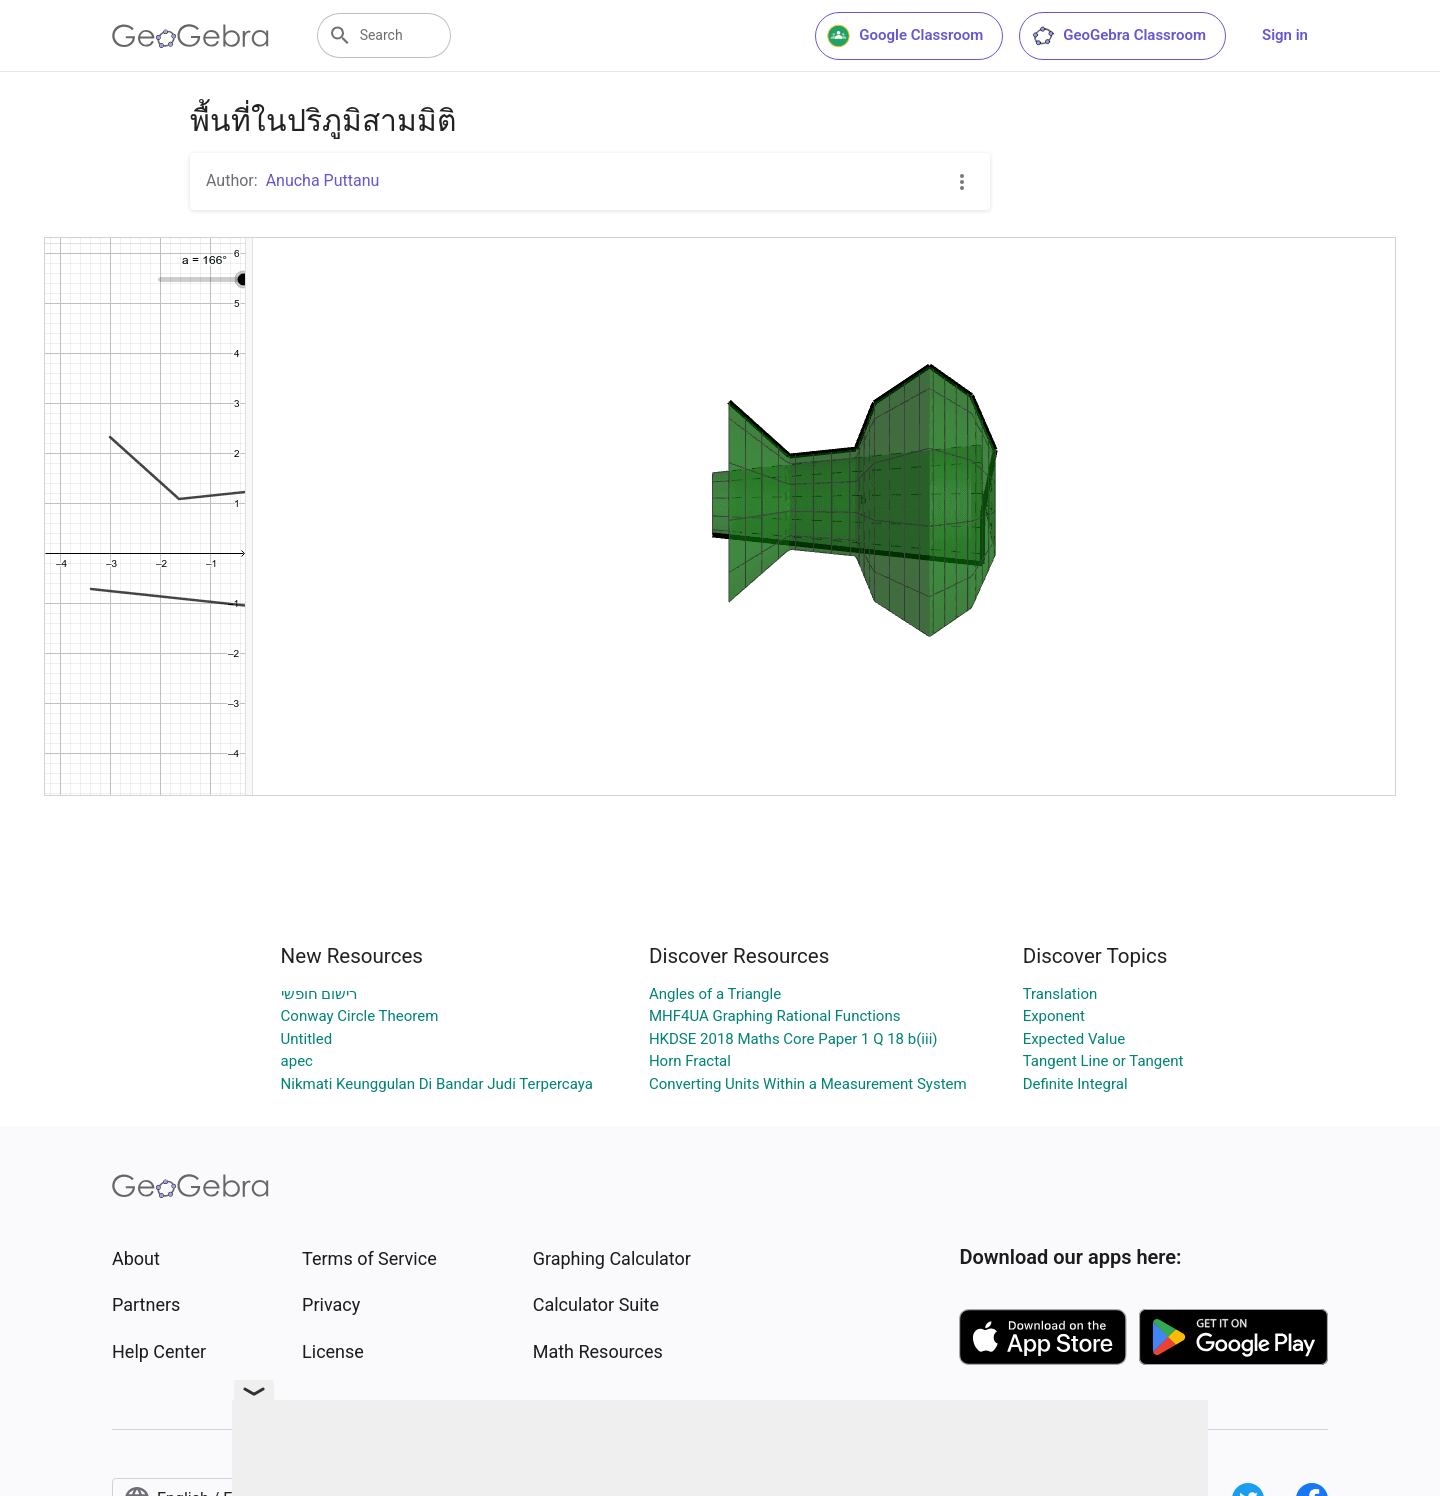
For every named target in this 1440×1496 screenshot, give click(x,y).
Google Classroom (905, 36)
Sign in (1285, 35)
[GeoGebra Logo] (190, 36)
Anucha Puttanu (323, 180)
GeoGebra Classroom (1118, 36)
